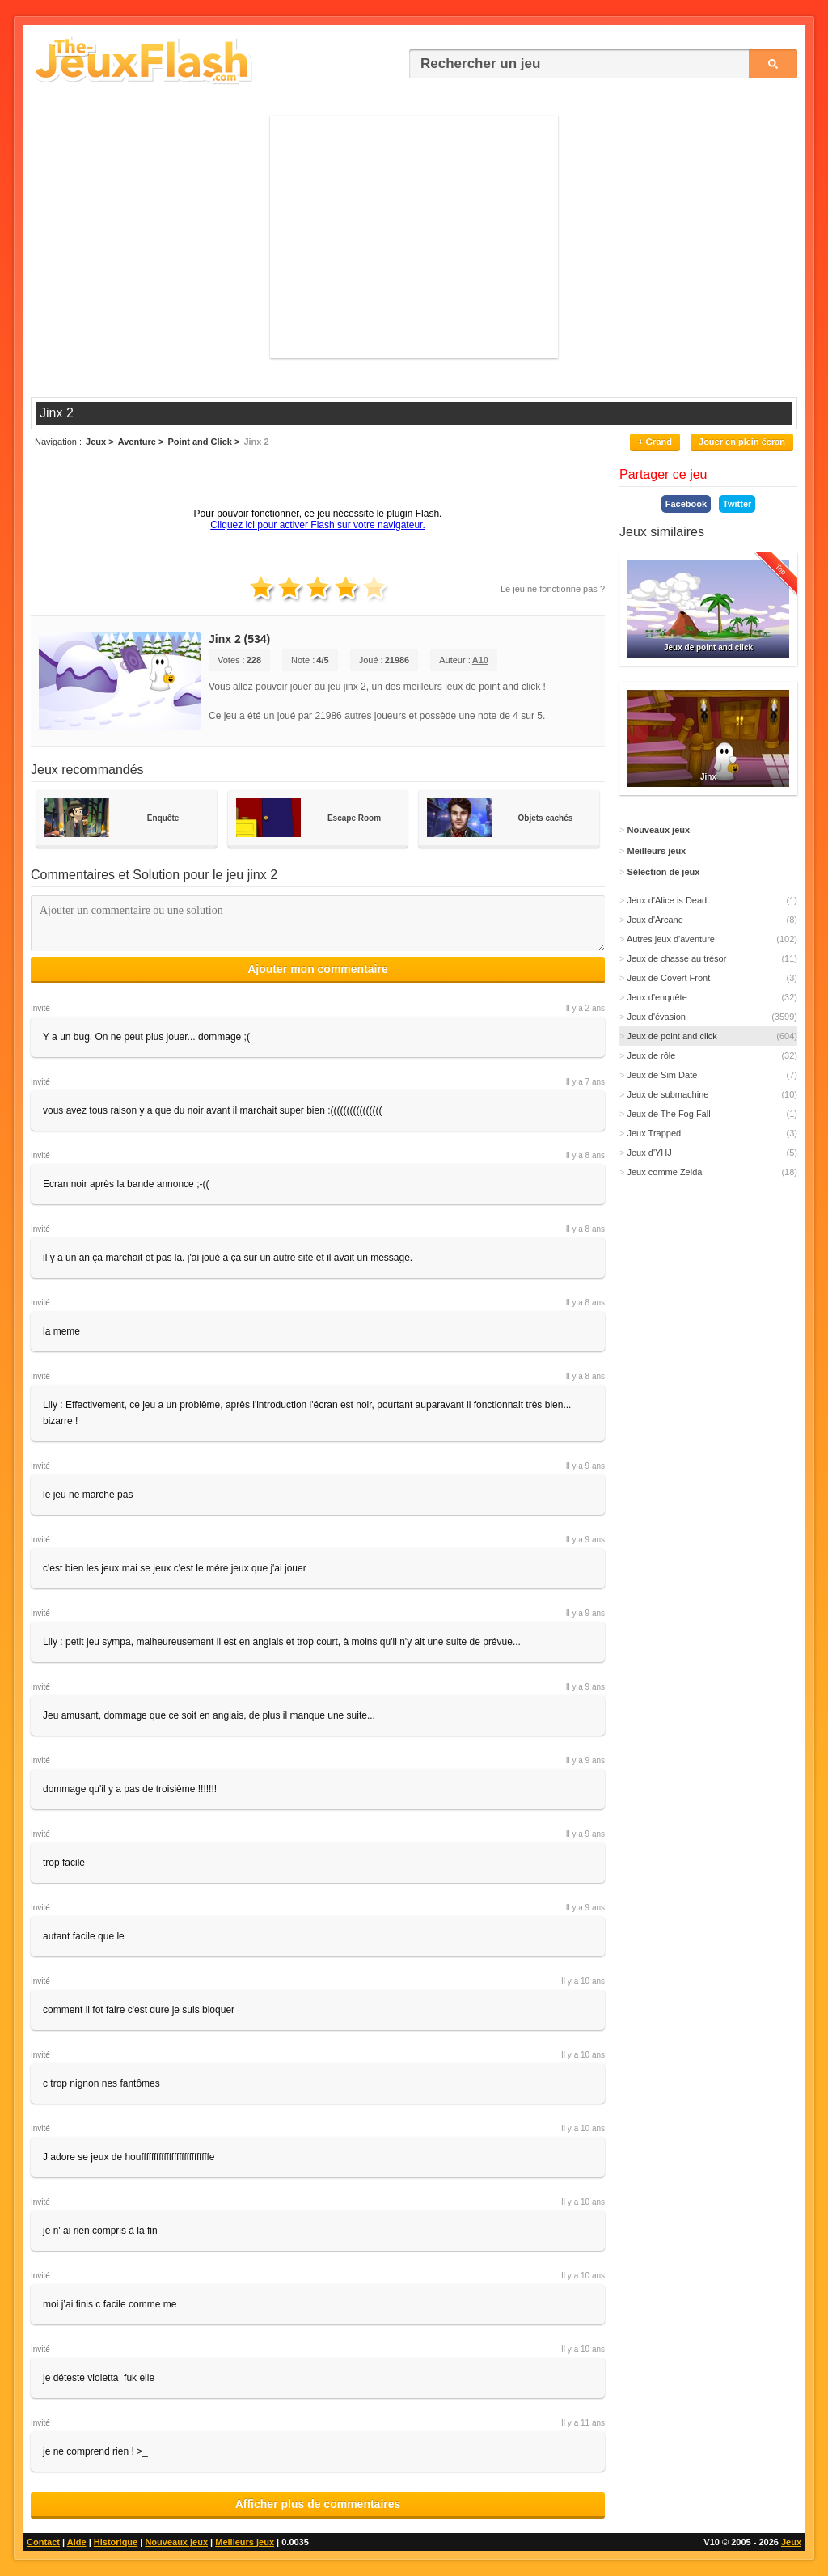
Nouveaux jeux (176, 2542)
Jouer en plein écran (742, 441)
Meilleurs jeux (244, 2542)
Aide (77, 2542)
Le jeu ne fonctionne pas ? (553, 589)
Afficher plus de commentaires (318, 2504)
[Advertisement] (414, 237)
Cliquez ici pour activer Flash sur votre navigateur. (317, 525)
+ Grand (655, 441)
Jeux (791, 2542)
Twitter (737, 504)
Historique (115, 2542)
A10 (480, 660)
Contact (43, 2542)
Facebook (686, 504)
